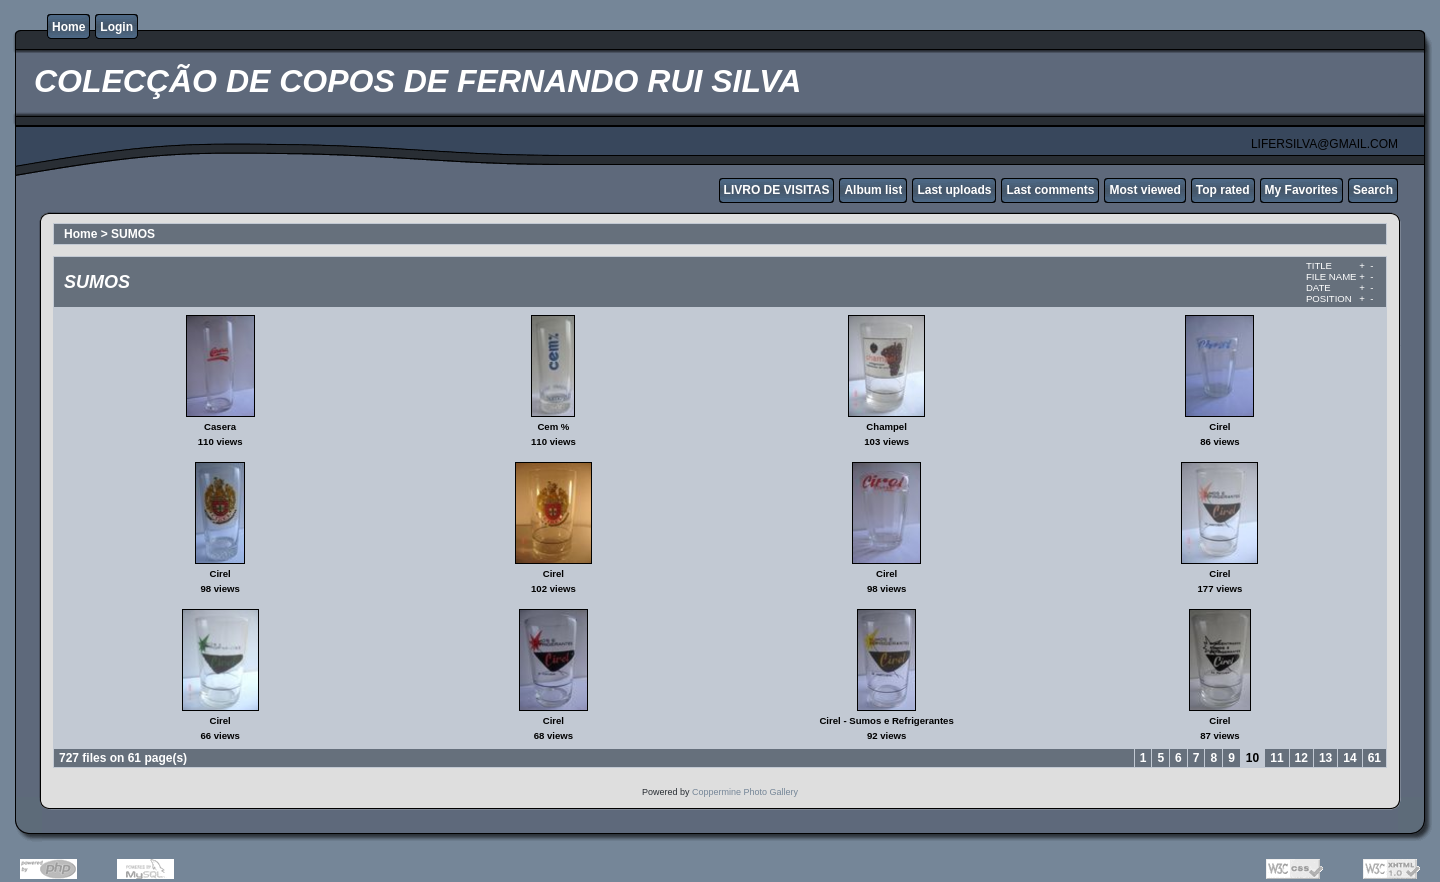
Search (1373, 190)
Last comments (1050, 190)
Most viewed (1144, 190)
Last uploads (954, 190)
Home (68, 27)
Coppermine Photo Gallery (745, 792)
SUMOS (133, 234)
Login (116, 27)
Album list (873, 190)
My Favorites (1301, 190)
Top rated (1223, 190)
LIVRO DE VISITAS (777, 190)
